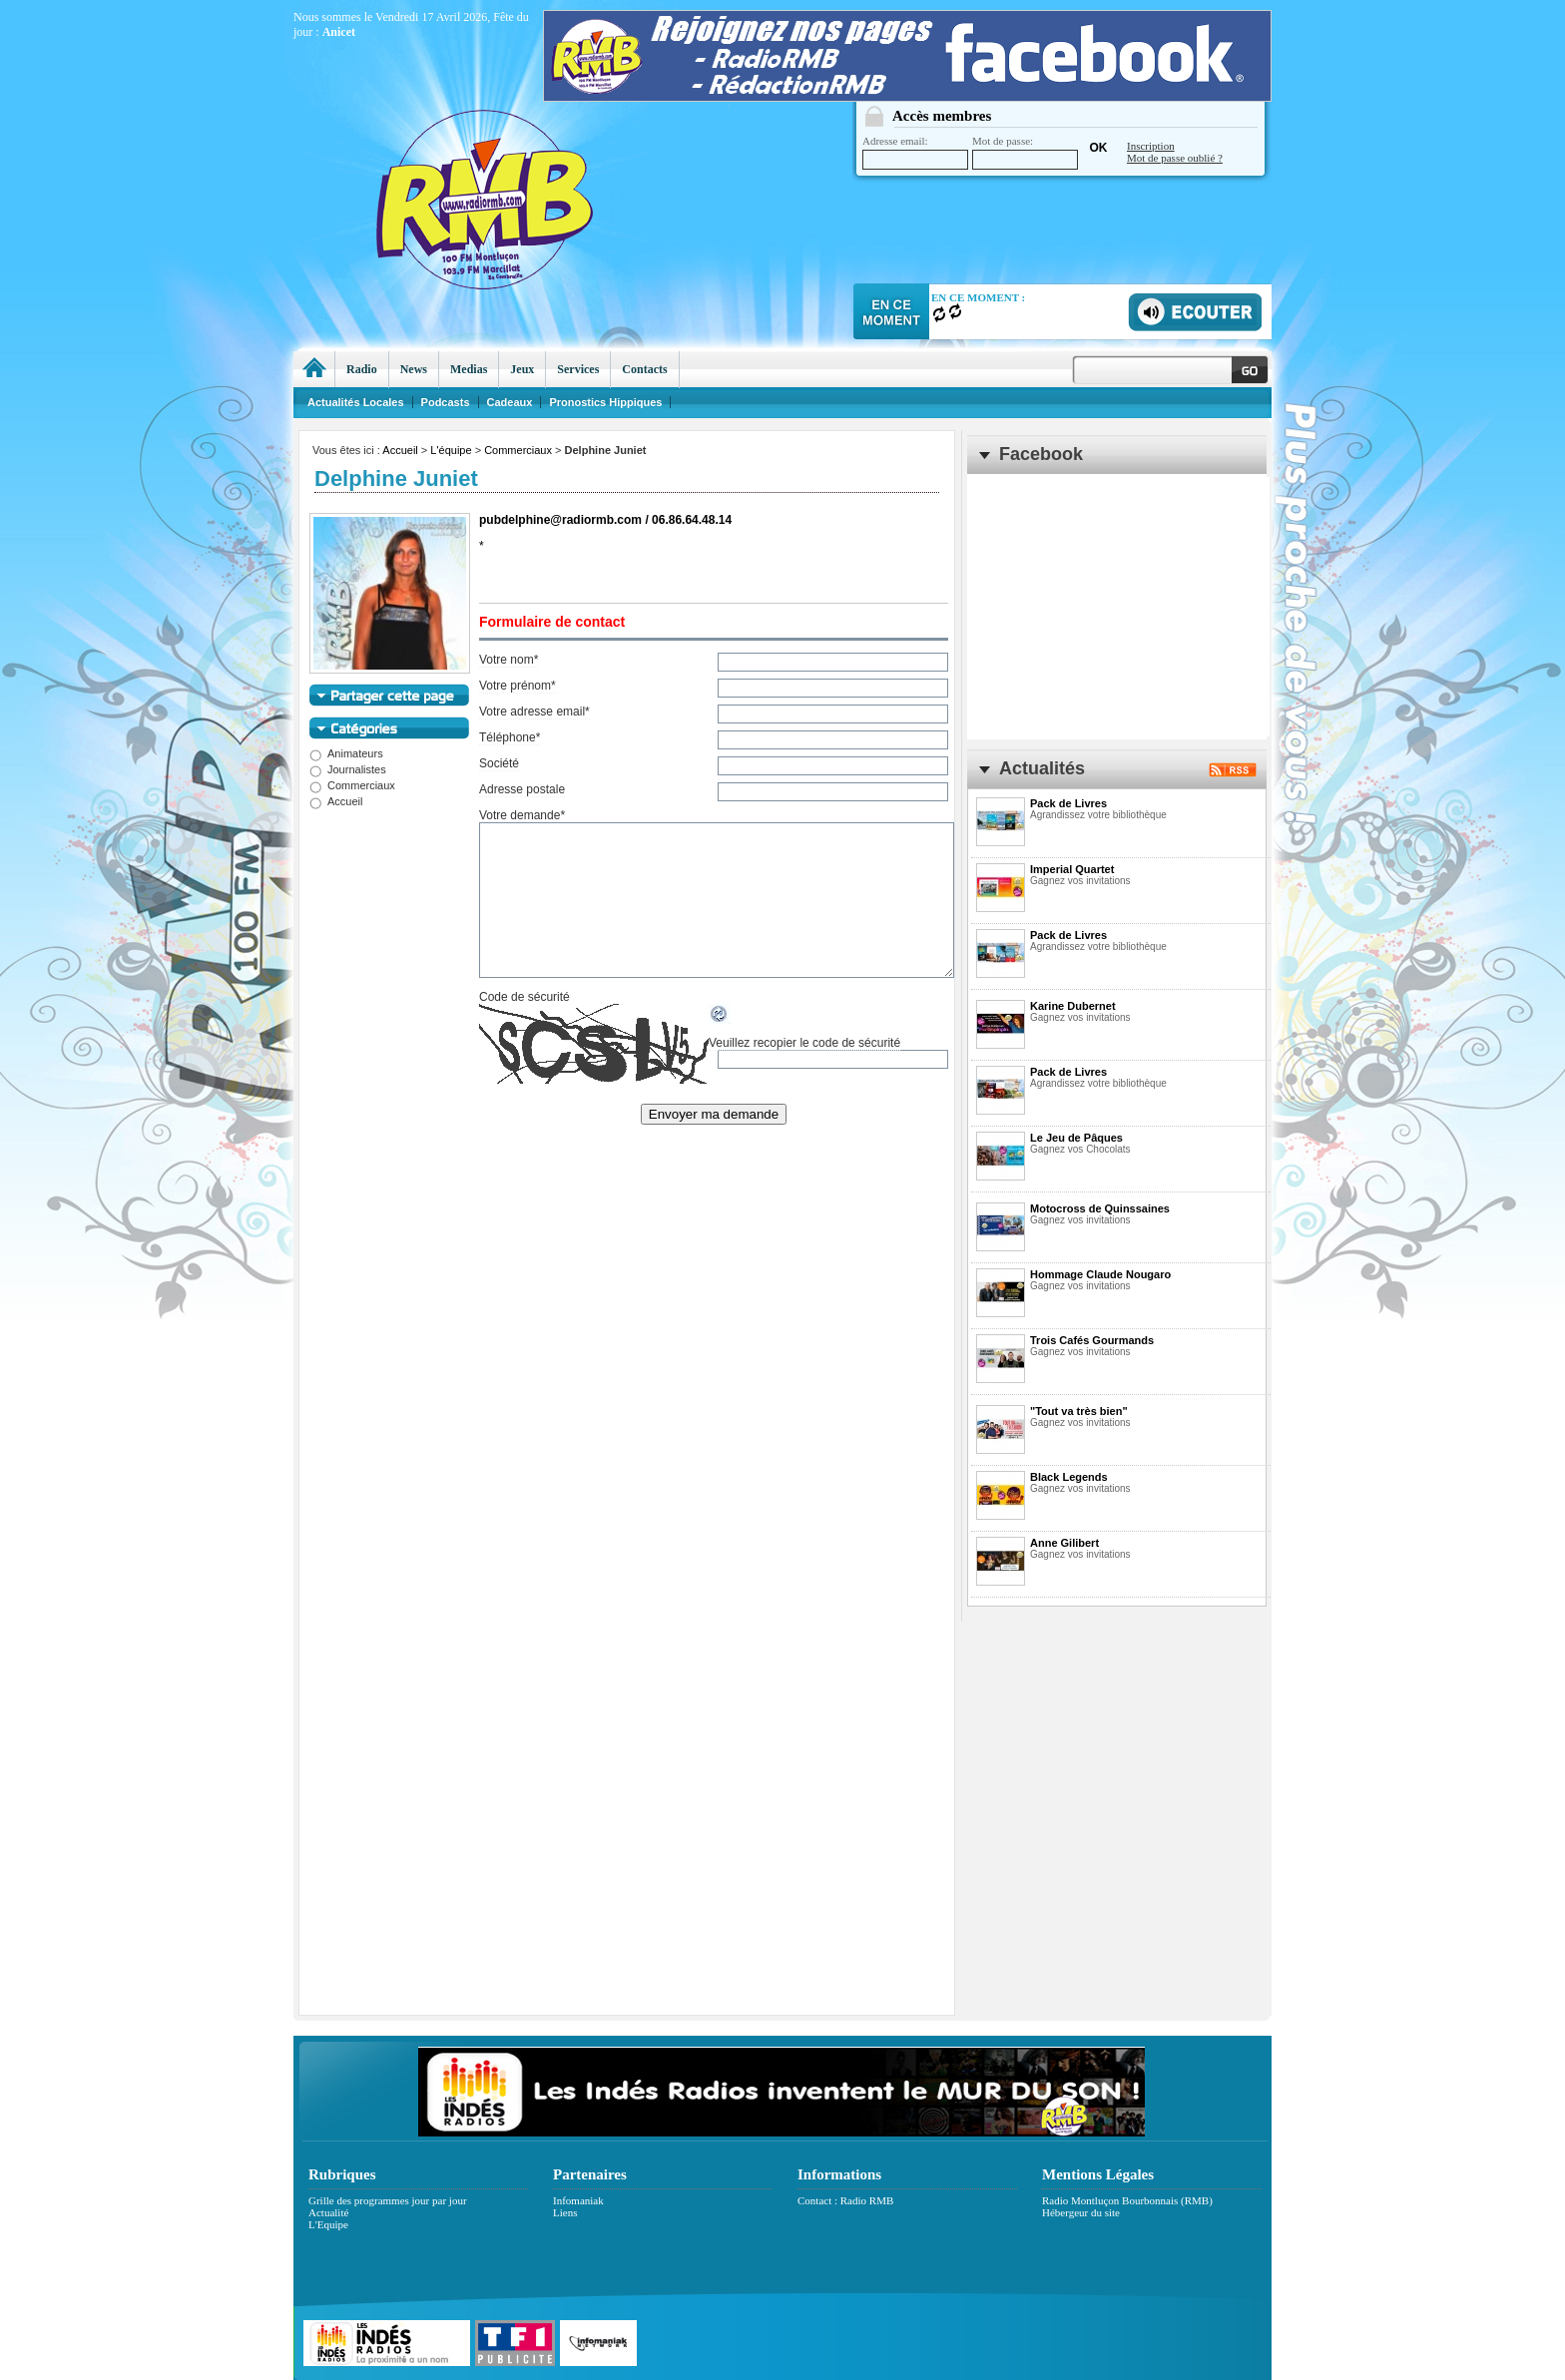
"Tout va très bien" (1079, 1411)
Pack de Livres (1068, 803)
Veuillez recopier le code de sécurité (804, 1043)
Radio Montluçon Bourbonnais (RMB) (1127, 2200)
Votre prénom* (517, 686)
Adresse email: (915, 152)
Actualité (328, 2212)
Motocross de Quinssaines (1100, 1208)
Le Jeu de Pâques (1076, 1138)
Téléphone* (509, 737)
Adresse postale (522, 789)
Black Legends (1069, 1477)
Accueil (399, 450)
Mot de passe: (1025, 152)
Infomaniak (578, 2200)
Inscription (1151, 146)
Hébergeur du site (1081, 2212)
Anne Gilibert (1064, 1543)
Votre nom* (508, 660)
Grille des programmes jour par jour (387, 2200)
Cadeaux (510, 402)
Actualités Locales (355, 402)
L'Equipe (328, 2224)
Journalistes (347, 769)
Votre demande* (522, 815)
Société (499, 763)
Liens (565, 2212)
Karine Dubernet (1073, 1006)
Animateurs (346, 753)
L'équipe (450, 450)
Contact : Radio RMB (845, 2200)
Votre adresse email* (534, 711)
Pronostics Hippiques (605, 402)
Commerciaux (518, 450)
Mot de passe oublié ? (1175, 158)
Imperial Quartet (1072, 869)
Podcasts (445, 402)
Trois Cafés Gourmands (1092, 1340)
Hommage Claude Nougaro (1100, 1274)
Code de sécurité (524, 997)
